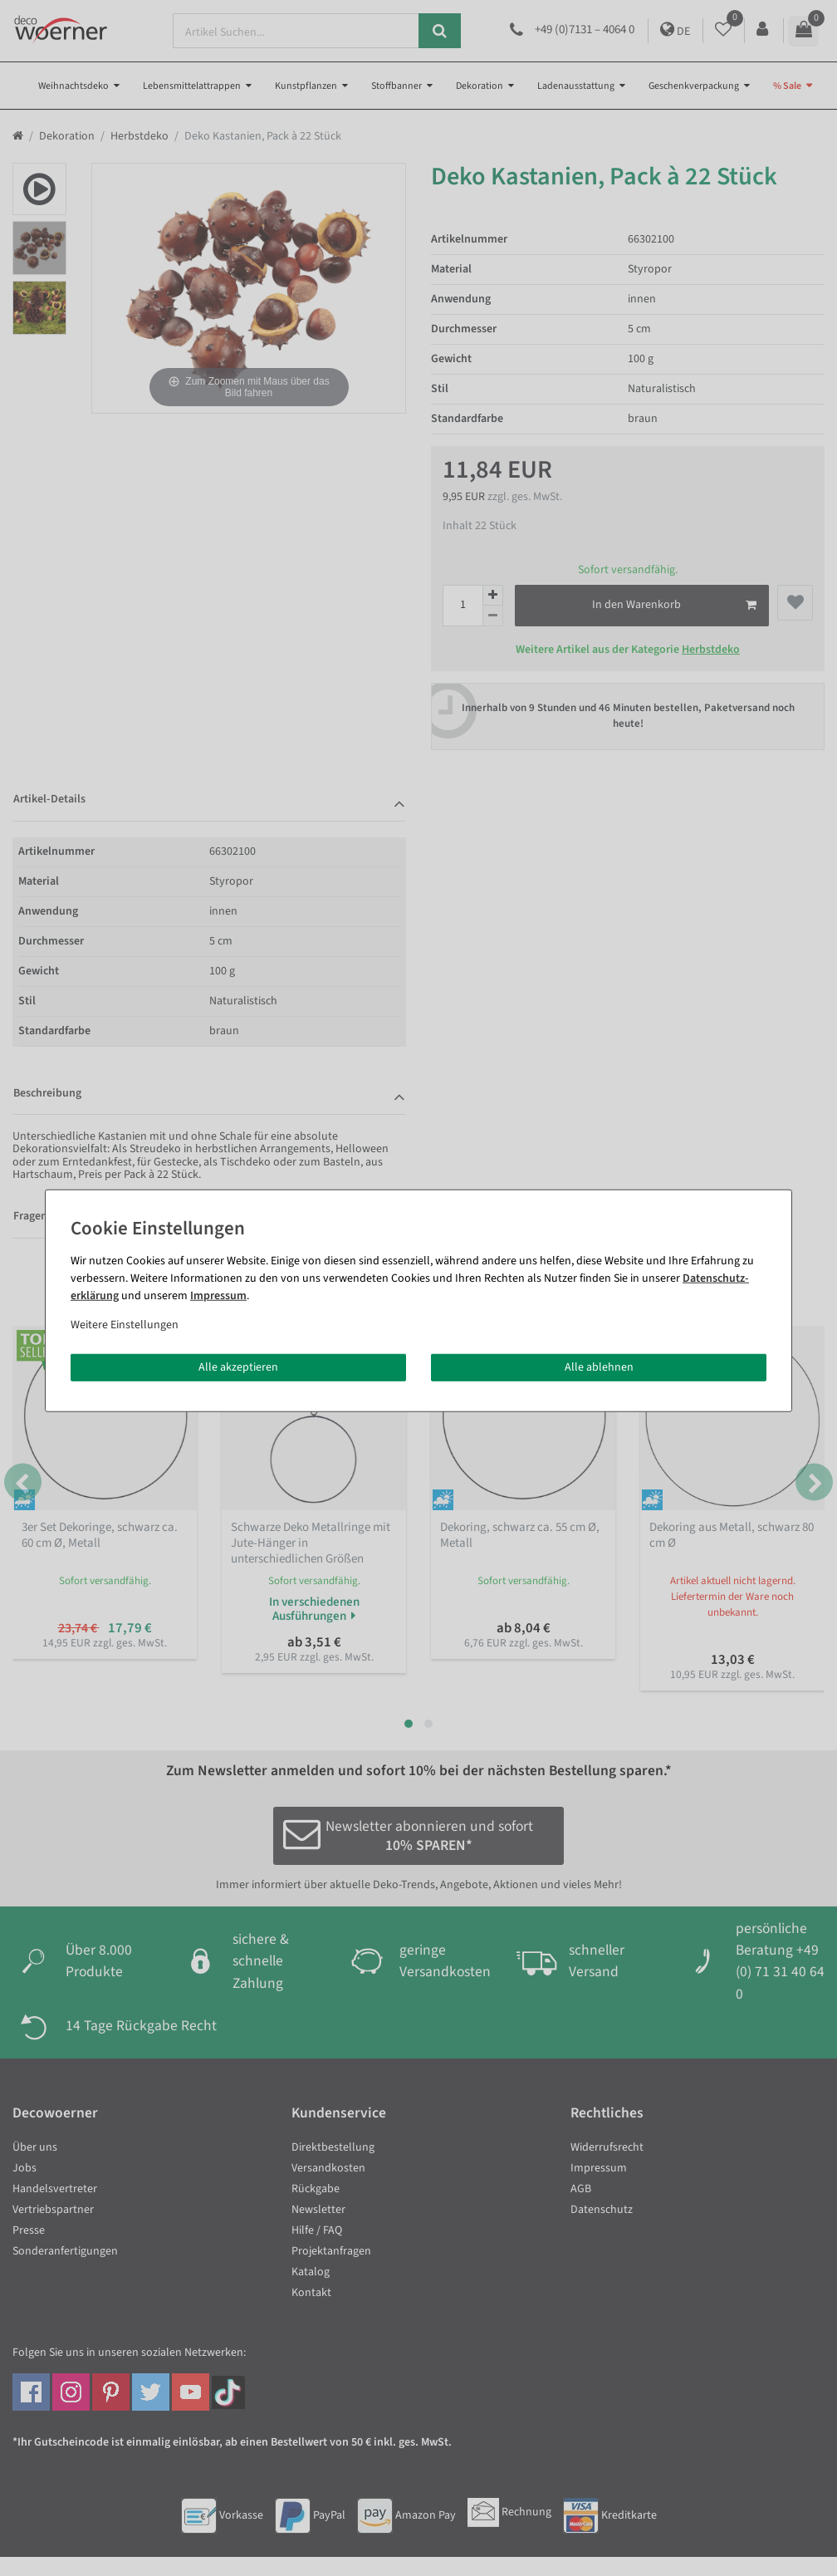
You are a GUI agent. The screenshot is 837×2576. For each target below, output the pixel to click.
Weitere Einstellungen (125, 1324)
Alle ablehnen (599, 1366)
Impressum (218, 1295)
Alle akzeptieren (238, 1366)
